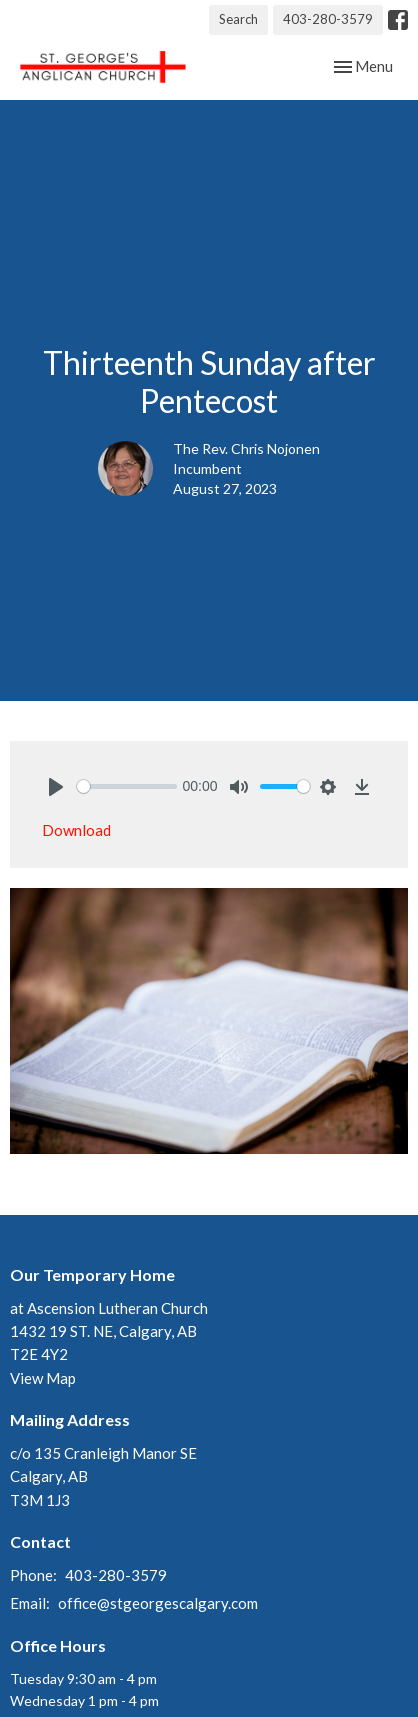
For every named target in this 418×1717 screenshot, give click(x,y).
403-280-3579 (328, 19)
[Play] (56, 787)
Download (76, 830)
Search (238, 19)
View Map (43, 1378)
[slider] (127, 786)
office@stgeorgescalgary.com (158, 1603)
